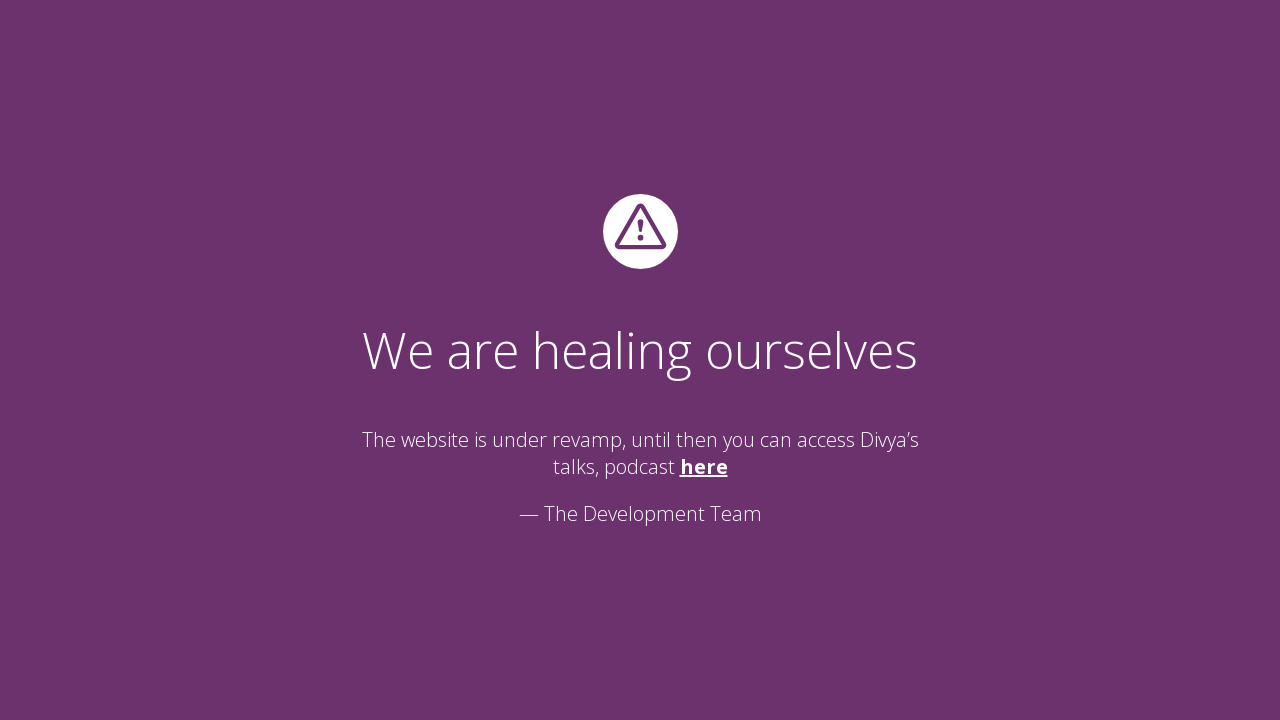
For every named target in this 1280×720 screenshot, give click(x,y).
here (704, 466)
